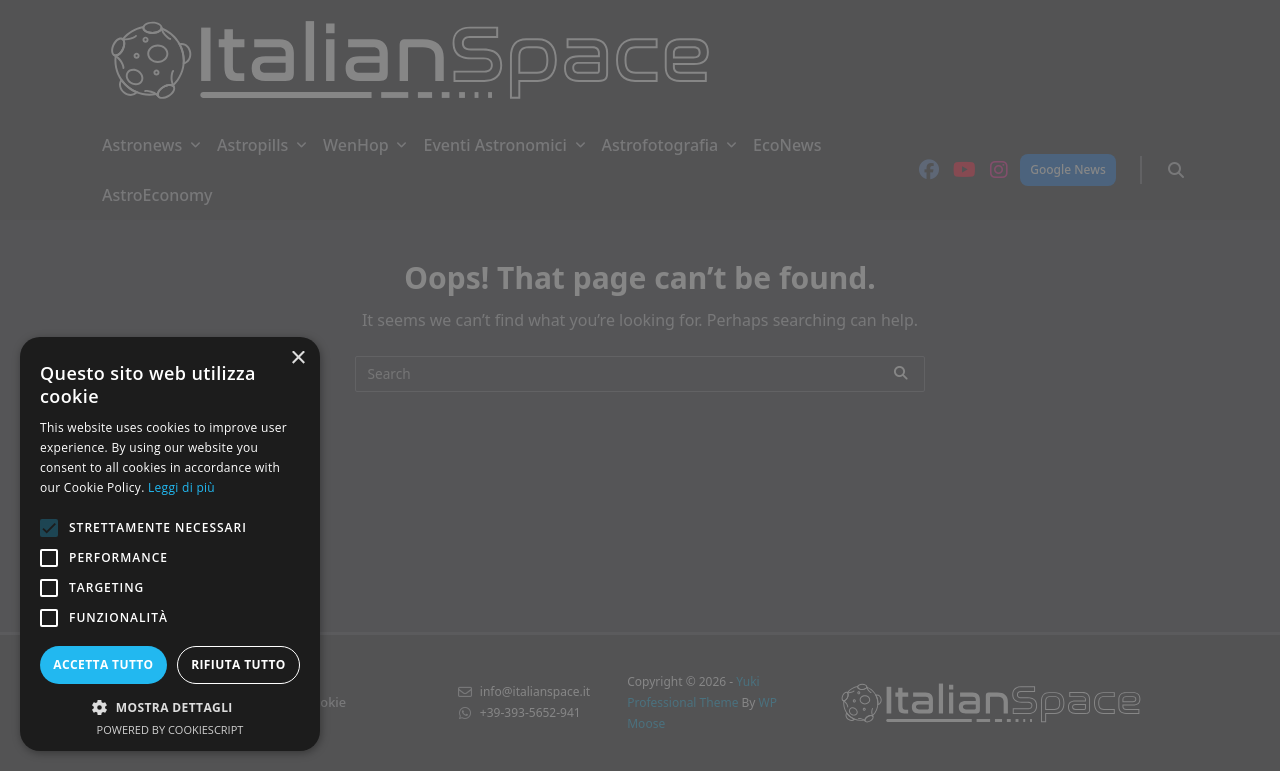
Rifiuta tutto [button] (238, 664)
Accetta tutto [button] (103, 664)
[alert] (640, 385)
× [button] (297, 358)
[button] (170, 707)
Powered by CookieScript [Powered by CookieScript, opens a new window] (170, 729)
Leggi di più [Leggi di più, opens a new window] (181, 487)
